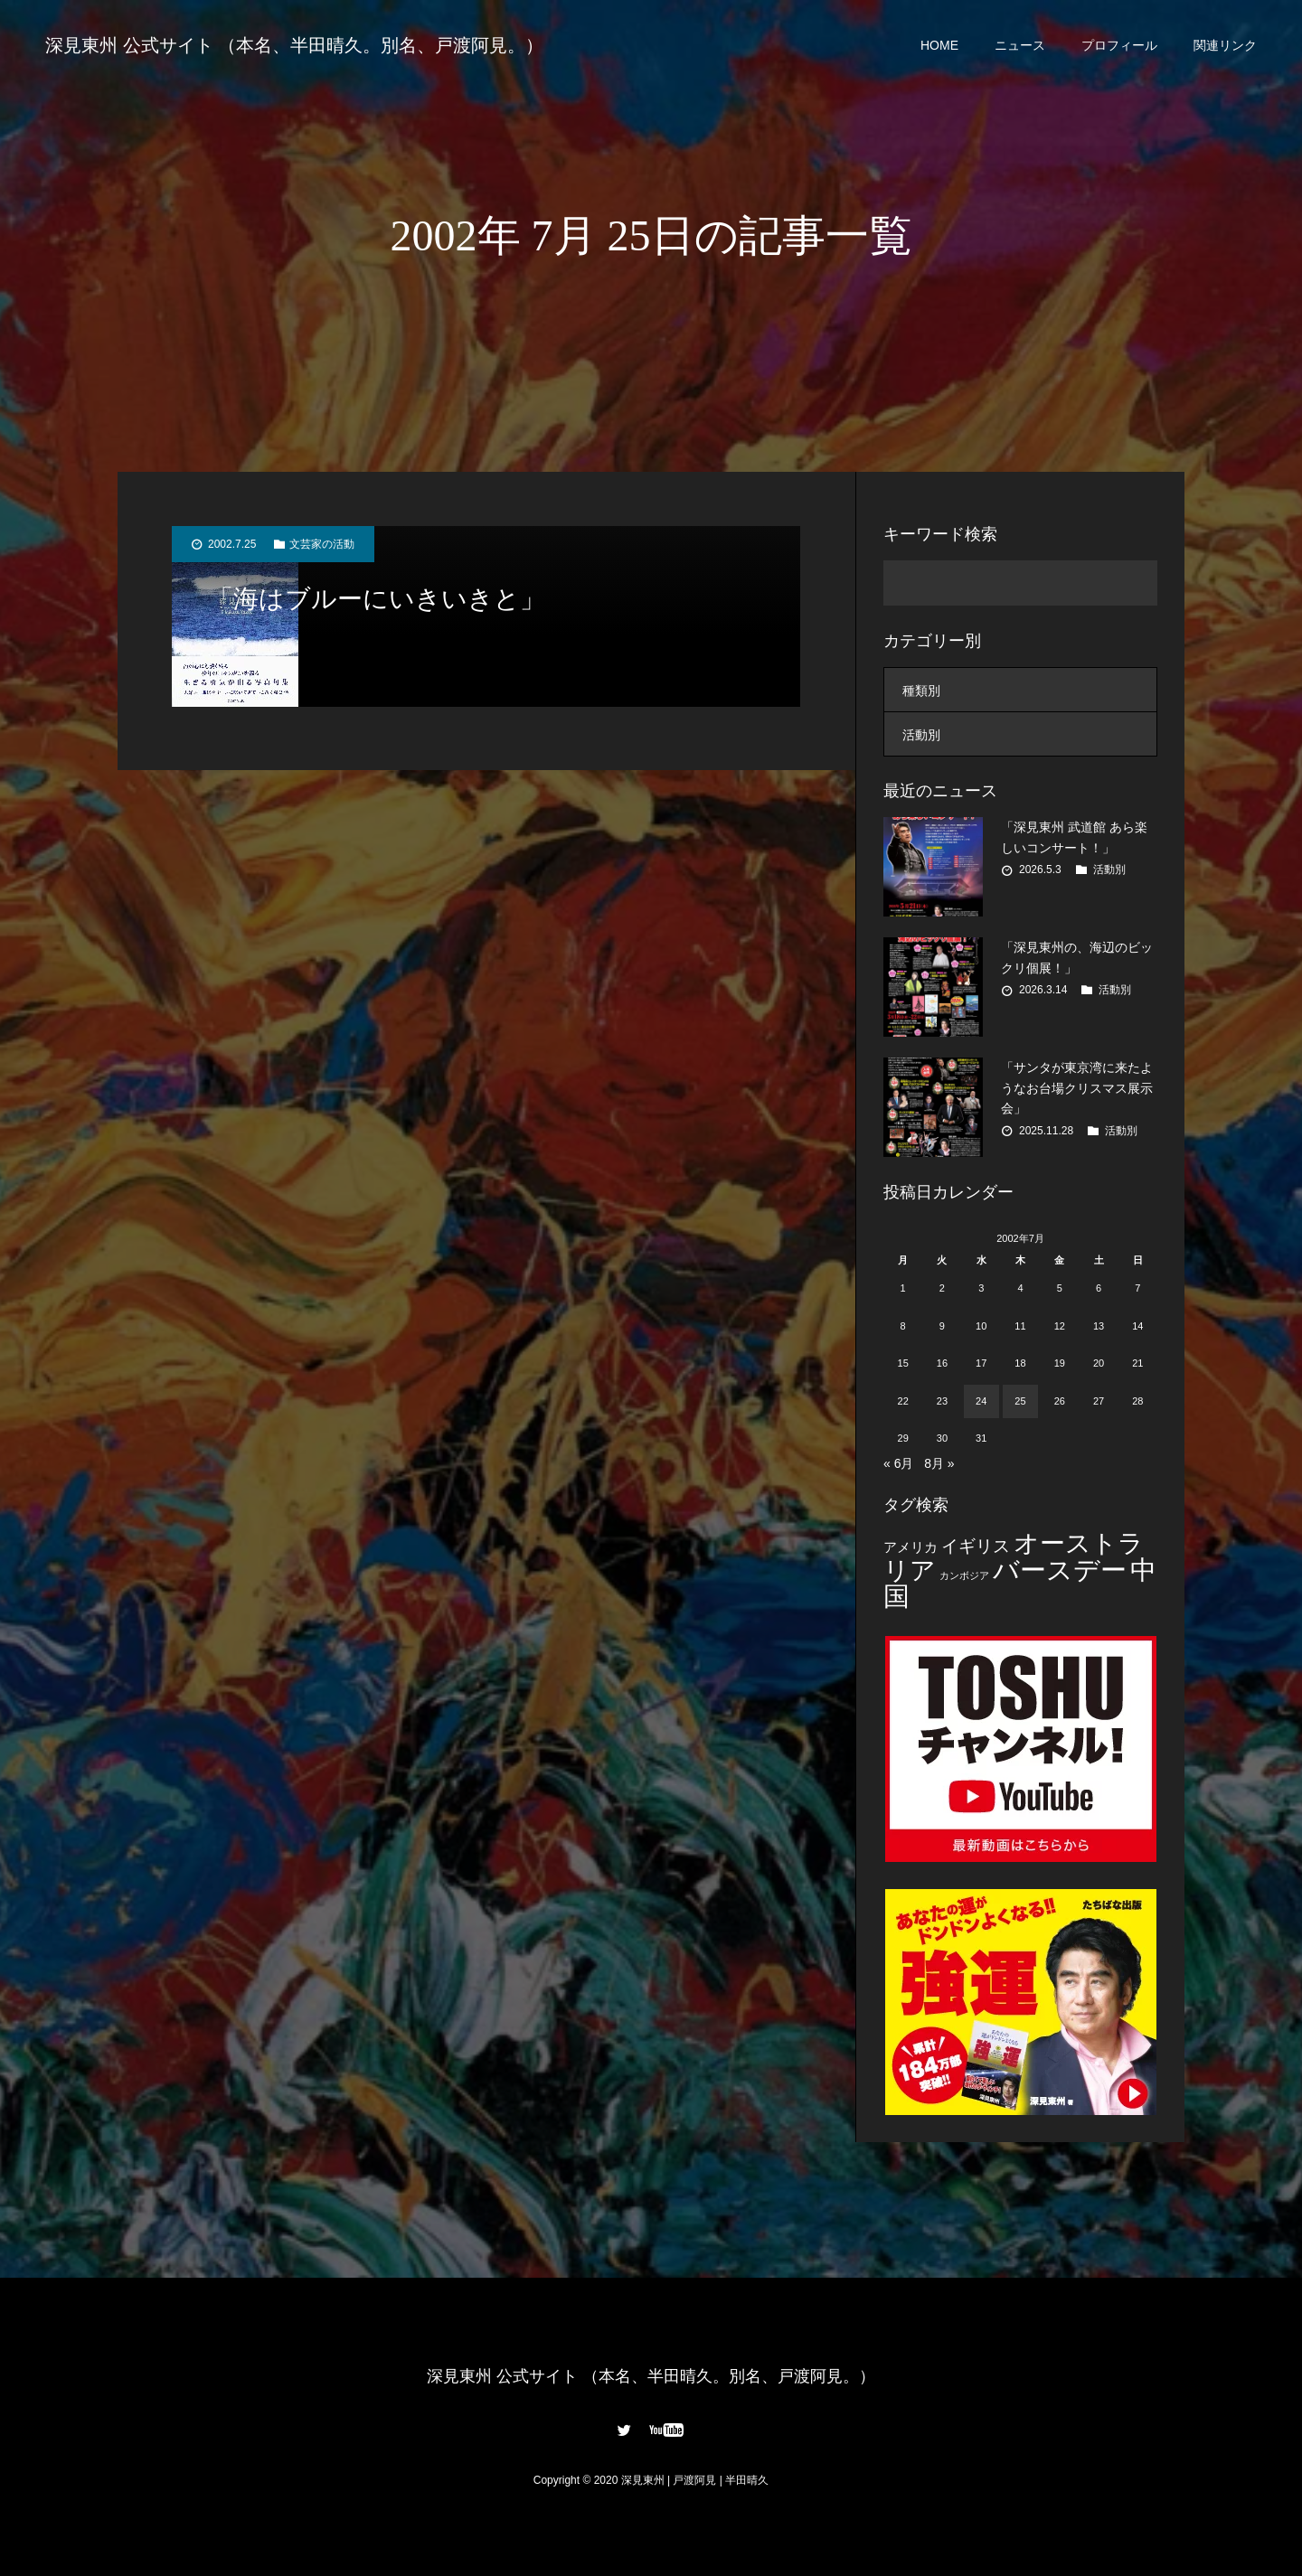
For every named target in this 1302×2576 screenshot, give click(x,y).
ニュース (1020, 45)
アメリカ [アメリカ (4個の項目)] (910, 1547)
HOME (939, 45)
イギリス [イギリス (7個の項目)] (975, 1546)
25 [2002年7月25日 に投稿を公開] (1019, 1401)
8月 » (939, 1463)
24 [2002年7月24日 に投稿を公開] (981, 1401)
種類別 (921, 690)
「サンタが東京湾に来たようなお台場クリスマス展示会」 (1077, 1087)
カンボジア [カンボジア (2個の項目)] (964, 1575)
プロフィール (1119, 45)
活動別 (921, 735)
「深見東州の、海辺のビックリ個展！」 (1077, 957)
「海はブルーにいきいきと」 (376, 599)
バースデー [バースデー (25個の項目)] (1060, 1569)
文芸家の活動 (321, 544)
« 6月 (898, 1463)
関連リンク (1225, 45)
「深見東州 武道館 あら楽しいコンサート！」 (1074, 837)
